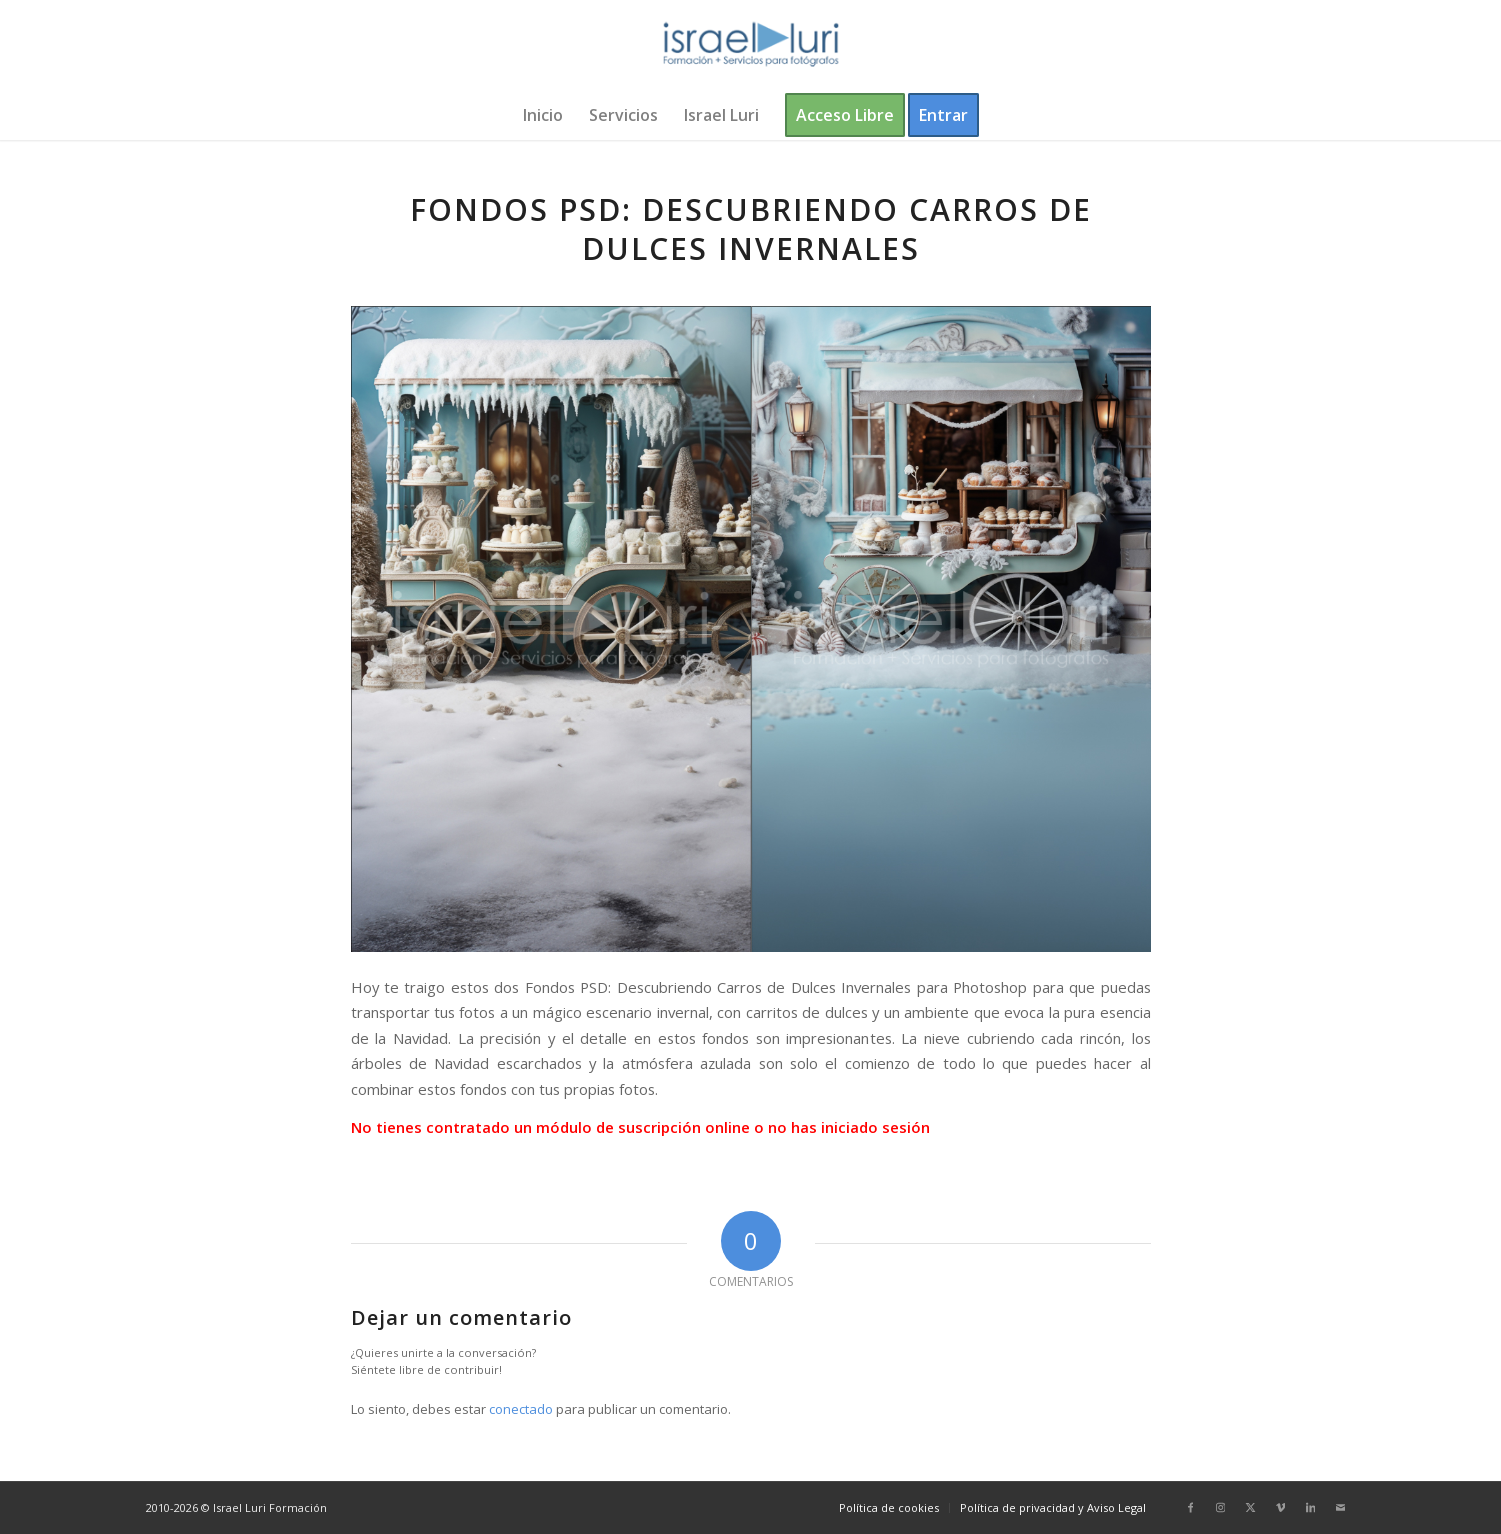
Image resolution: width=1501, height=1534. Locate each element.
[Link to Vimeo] (1281, 1507)
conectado (521, 1409)
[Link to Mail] (1341, 1507)
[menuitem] (543, 115)
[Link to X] (1251, 1507)
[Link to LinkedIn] (1311, 1507)
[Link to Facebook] (1191, 1507)
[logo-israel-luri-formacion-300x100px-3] (751, 45)
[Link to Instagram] (1221, 1507)
